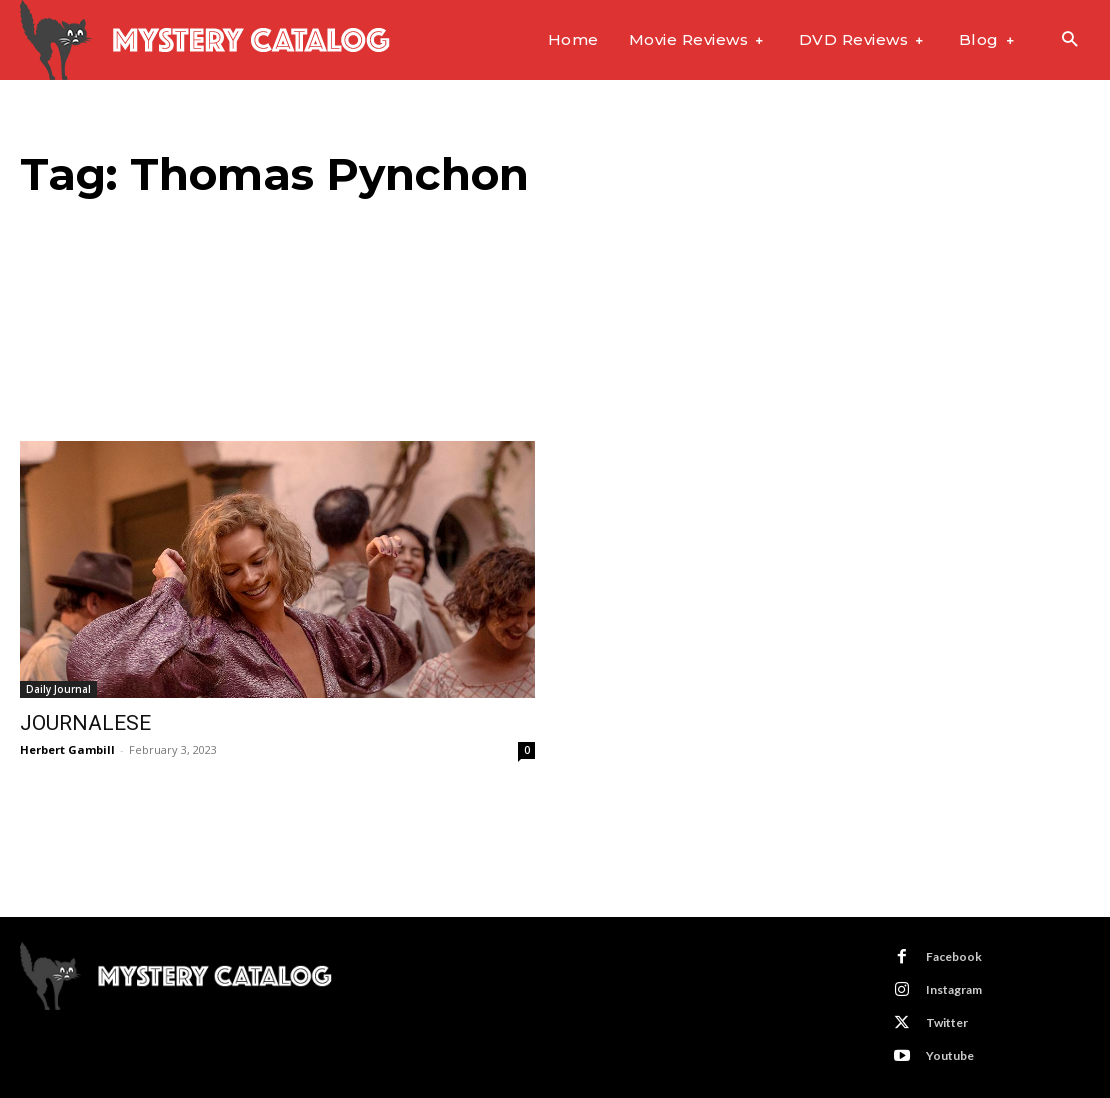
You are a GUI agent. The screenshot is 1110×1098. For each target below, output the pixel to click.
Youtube (950, 1055)
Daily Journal (58, 689)
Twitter (947, 1022)
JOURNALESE (85, 723)
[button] (1069, 40)
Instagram (954, 989)
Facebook (954, 956)
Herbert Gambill (67, 749)
